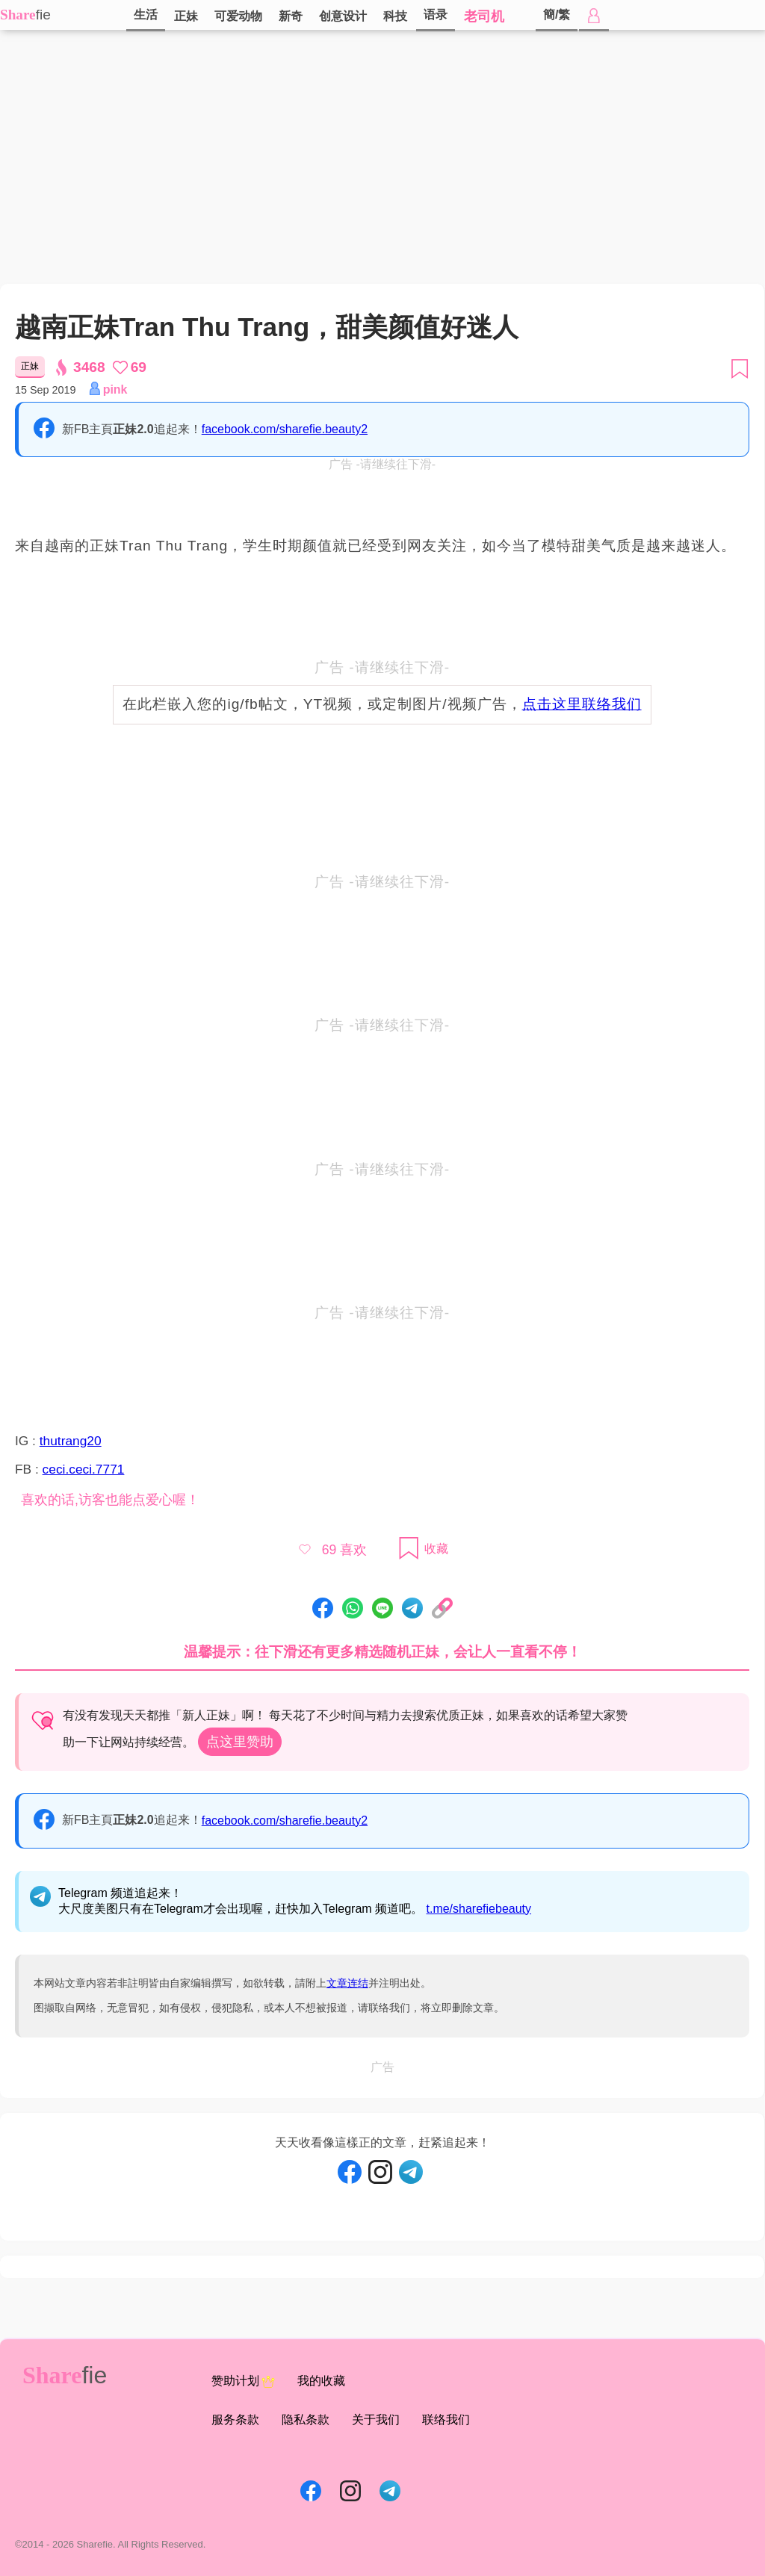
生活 (146, 14)
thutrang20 (71, 1440)
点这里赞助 (239, 1741)
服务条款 (235, 2419)
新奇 (291, 16)
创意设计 (343, 16)
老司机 (484, 16)
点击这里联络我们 (582, 704)
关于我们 (376, 2419)
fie (43, 14)
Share (18, 14)
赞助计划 (243, 2382)
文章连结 (347, 1983)
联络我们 (446, 2419)
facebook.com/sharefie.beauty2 (285, 429)
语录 (435, 14)
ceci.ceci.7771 (84, 1469)
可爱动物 (238, 16)
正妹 (186, 16)
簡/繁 (556, 14)
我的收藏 (321, 2380)
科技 (395, 16)
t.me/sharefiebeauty (479, 1908)
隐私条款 (305, 2419)
